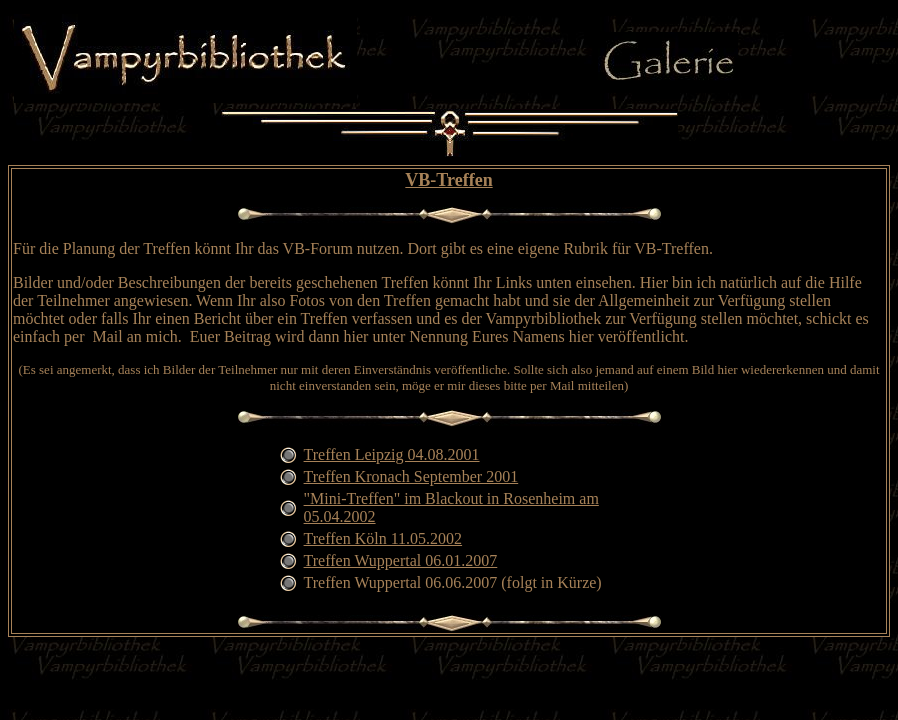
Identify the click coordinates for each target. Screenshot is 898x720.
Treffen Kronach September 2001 (411, 476)
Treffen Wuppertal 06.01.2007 (401, 560)
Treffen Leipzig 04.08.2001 (392, 454)
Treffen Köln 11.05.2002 (383, 538)
